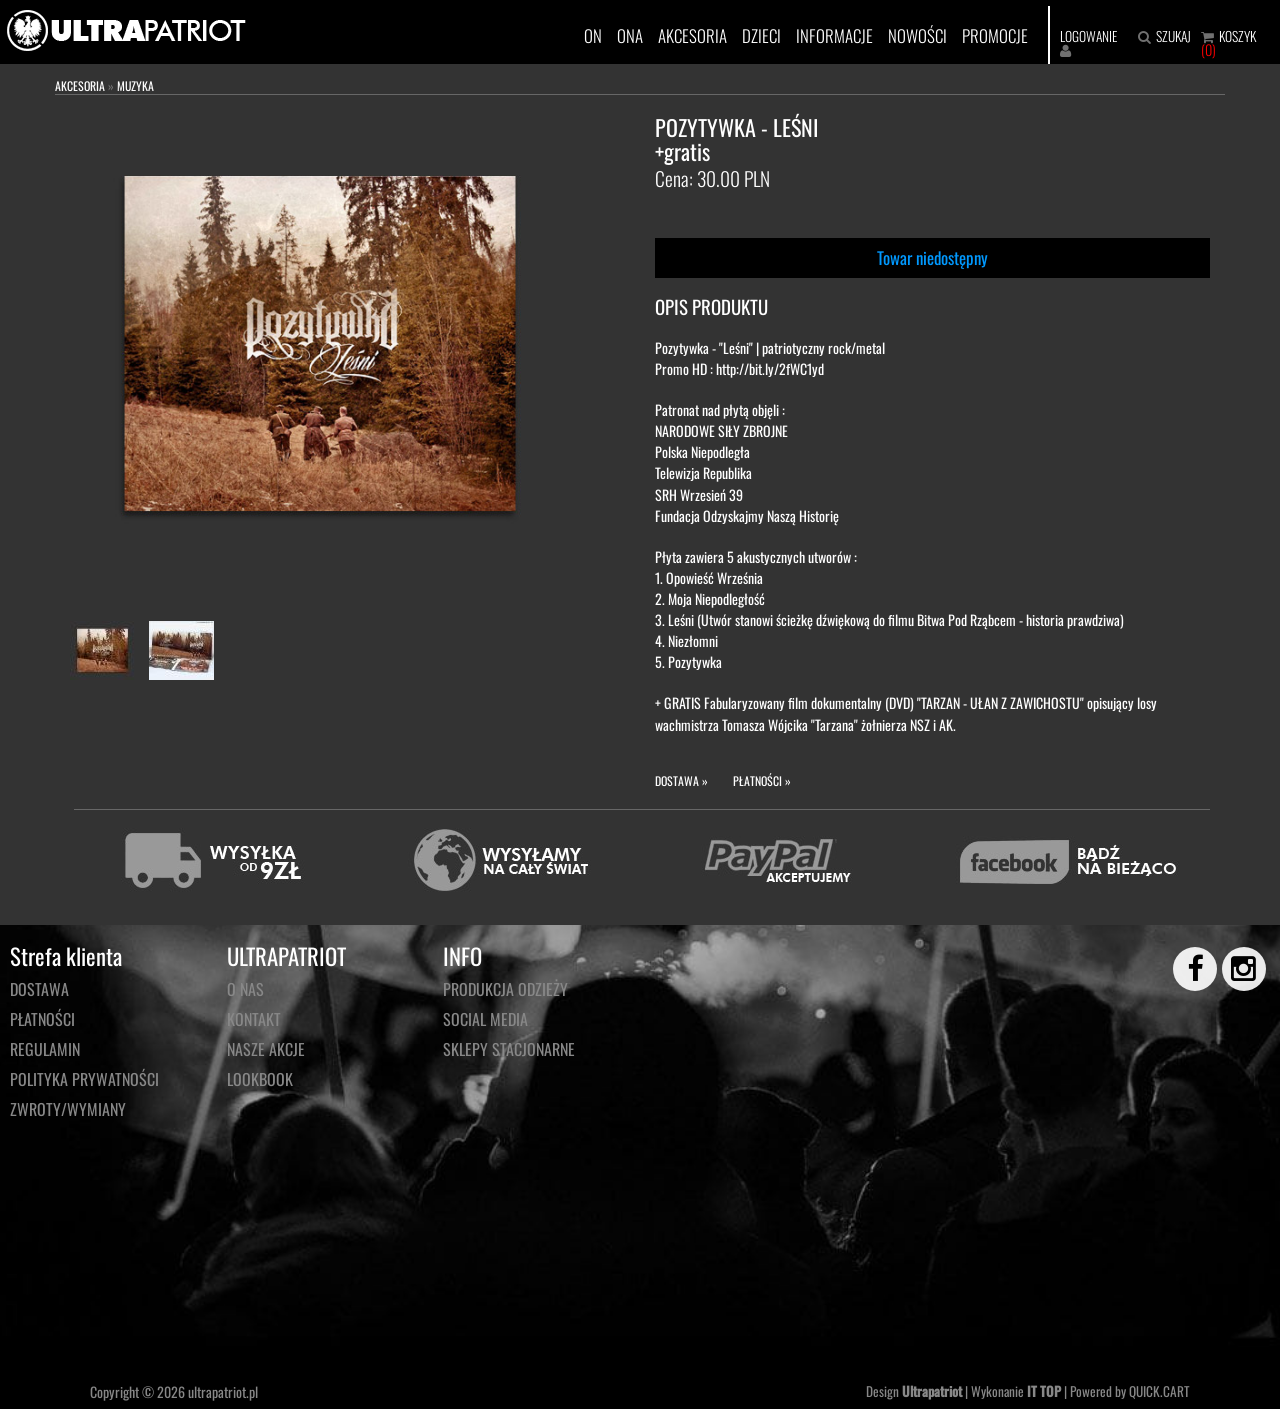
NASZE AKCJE (266, 1049)
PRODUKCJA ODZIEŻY (505, 989)
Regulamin (45, 1049)
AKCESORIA (692, 35)
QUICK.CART (1159, 1391)
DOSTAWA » (681, 780)
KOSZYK (1237, 36)
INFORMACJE (834, 35)
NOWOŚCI (917, 35)
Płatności (42, 1019)
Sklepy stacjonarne (509, 1049)
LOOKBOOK (260, 1079)
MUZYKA (135, 85)
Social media (485, 1019)
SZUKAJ (1173, 36)
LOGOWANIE (1088, 36)
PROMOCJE (995, 35)
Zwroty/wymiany (68, 1109)
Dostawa (39, 989)
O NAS (245, 989)
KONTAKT (254, 1019)
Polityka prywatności (84, 1079)
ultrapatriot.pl (223, 1391)
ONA (630, 35)
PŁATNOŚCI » (762, 780)
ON (593, 35)
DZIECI (761, 35)
